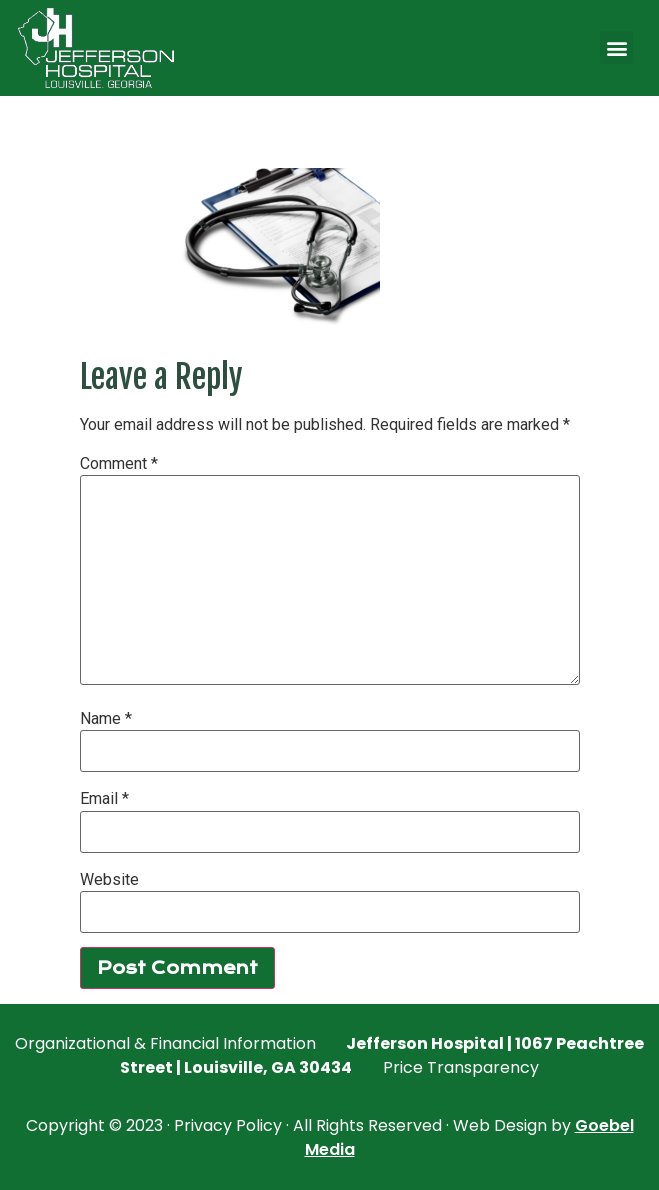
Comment (119, 464)
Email (104, 799)
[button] (616, 47)
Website (109, 880)
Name (106, 719)
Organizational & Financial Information (165, 1043)
